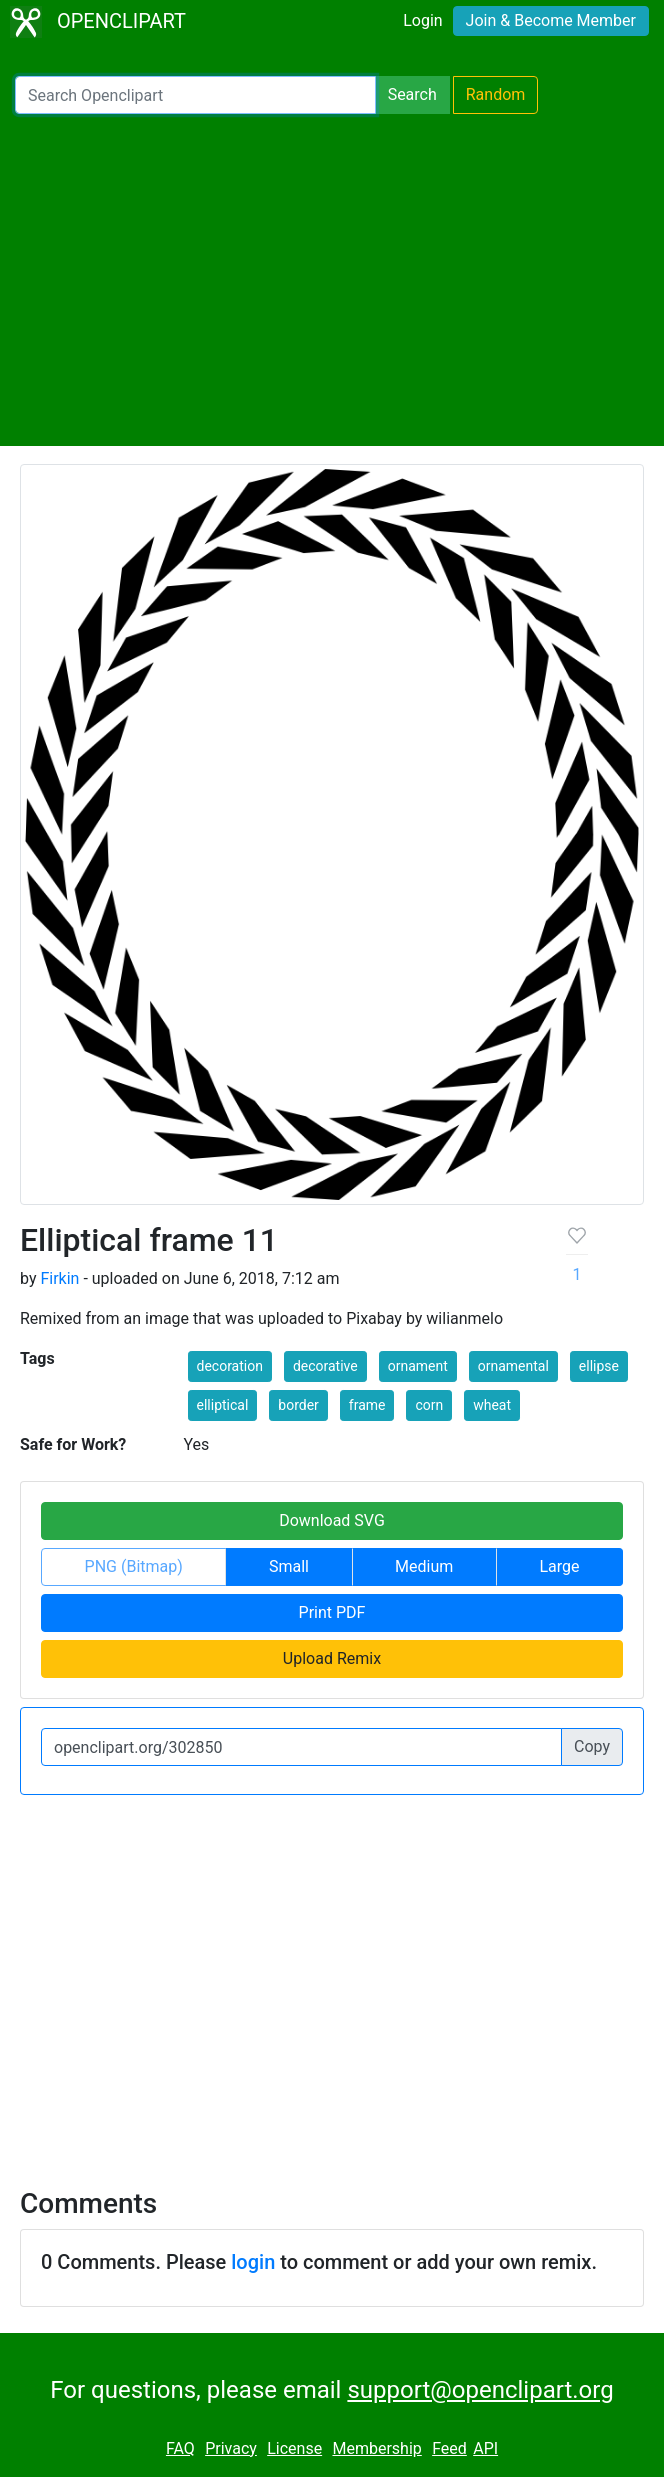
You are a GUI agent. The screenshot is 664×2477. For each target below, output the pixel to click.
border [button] (298, 1405)
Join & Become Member (551, 20)
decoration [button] (230, 1366)
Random (496, 94)
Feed (449, 2448)
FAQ (180, 2448)
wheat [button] (492, 1405)
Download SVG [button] (332, 1520)
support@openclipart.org (480, 2390)
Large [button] (559, 1566)
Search (412, 94)
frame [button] (367, 1405)
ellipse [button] (599, 1366)
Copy (592, 1746)
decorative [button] (325, 1366)
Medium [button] (424, 1566)
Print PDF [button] (332, 1612)
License (294, 2448)
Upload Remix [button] (332, 1658)
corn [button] (429, 1405)
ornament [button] (418, 1366)
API (485, 2448)
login (253, 2262)
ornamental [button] (513, 1366)
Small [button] (289, 1566)
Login (422, 20)
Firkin (59, 1278)
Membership (376, 2448)
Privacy (231, 2448)
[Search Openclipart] (195, 95)
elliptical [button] (223, 1405)
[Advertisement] (332, 280)
